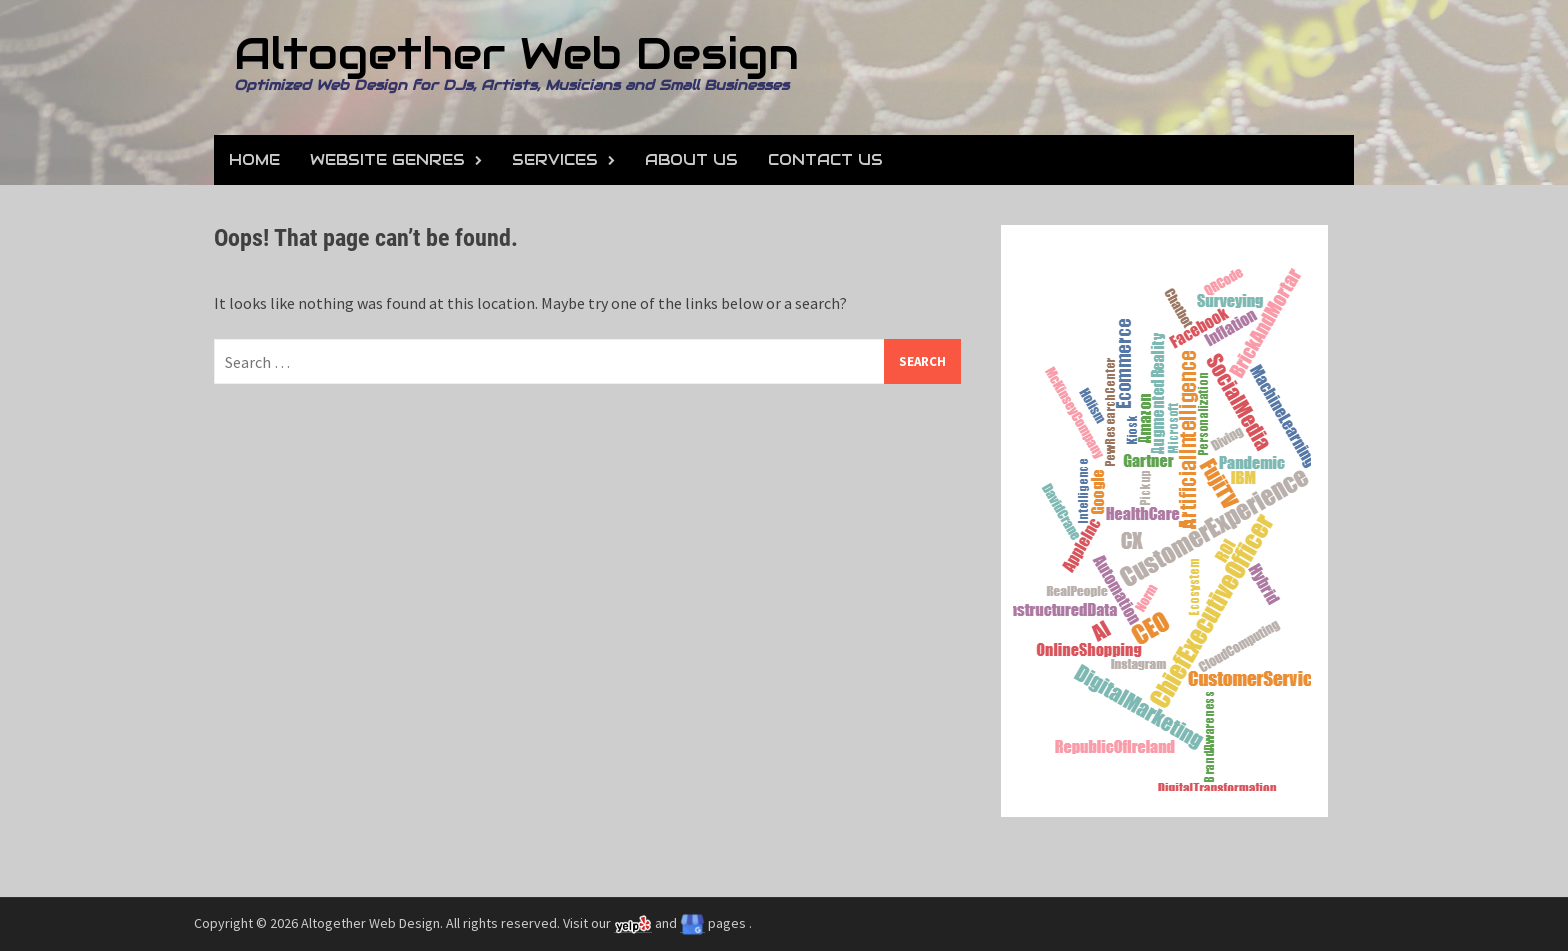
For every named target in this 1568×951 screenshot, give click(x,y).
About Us (691, 159)
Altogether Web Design (516, 53)
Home (254, 159)
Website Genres (387, 159)
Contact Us (825, 159)
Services (555, 159)
